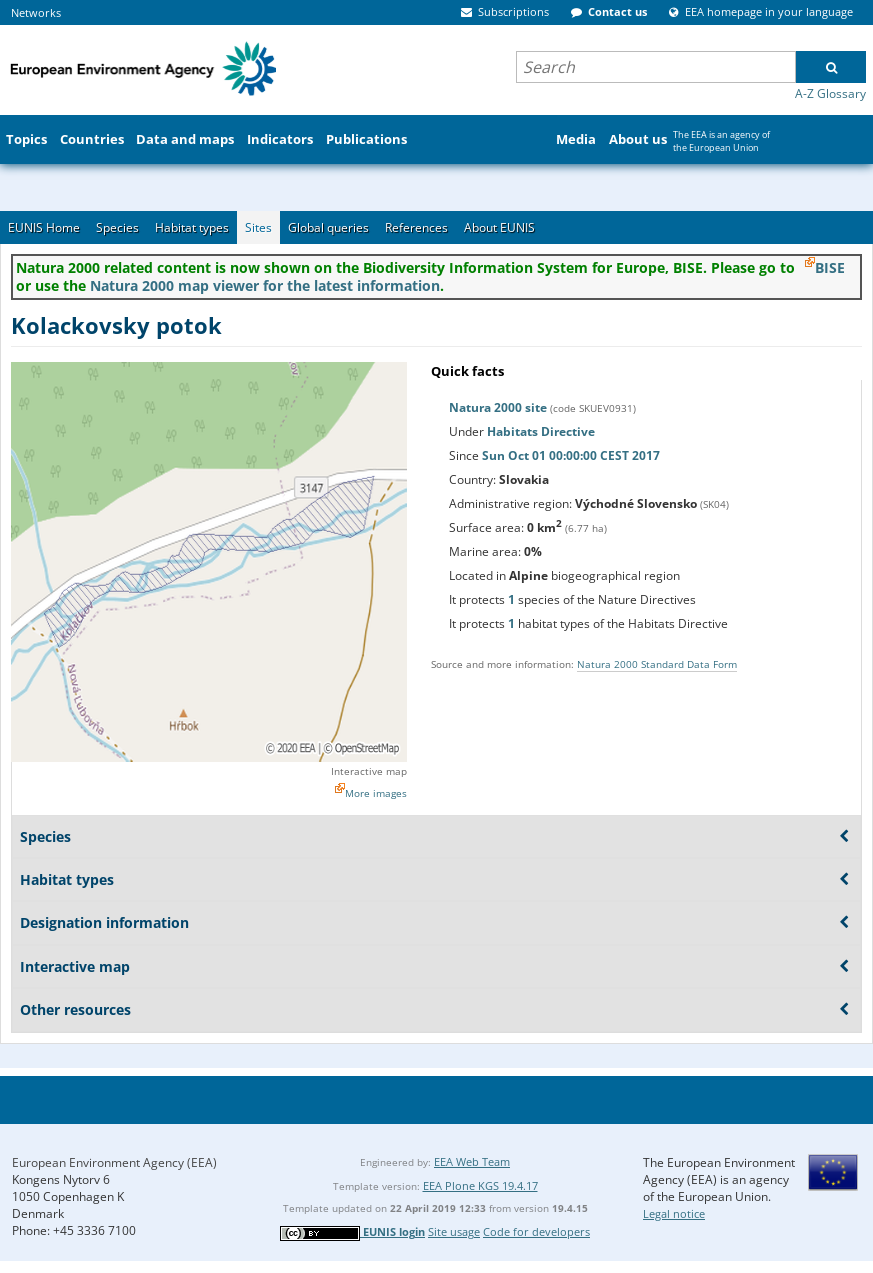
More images (376, 793)
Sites (258, 227)
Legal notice (674, 1213)
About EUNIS (499, 227)
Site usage (454, 1231)
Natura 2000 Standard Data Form (657, 664)
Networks (36, 12)
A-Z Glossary (830, 93)
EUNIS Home (44, 227)
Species (117, 227)
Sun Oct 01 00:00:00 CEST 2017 (571, 455)
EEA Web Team (472, 1161)
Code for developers (536, 1231)
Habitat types (192, 227)
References (416, 227)
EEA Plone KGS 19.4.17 (480, 1185)
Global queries (328, 227)
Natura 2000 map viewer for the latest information (265, 285)
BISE (830, 267)
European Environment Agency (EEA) (114, 1162)
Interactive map (369, 771)
